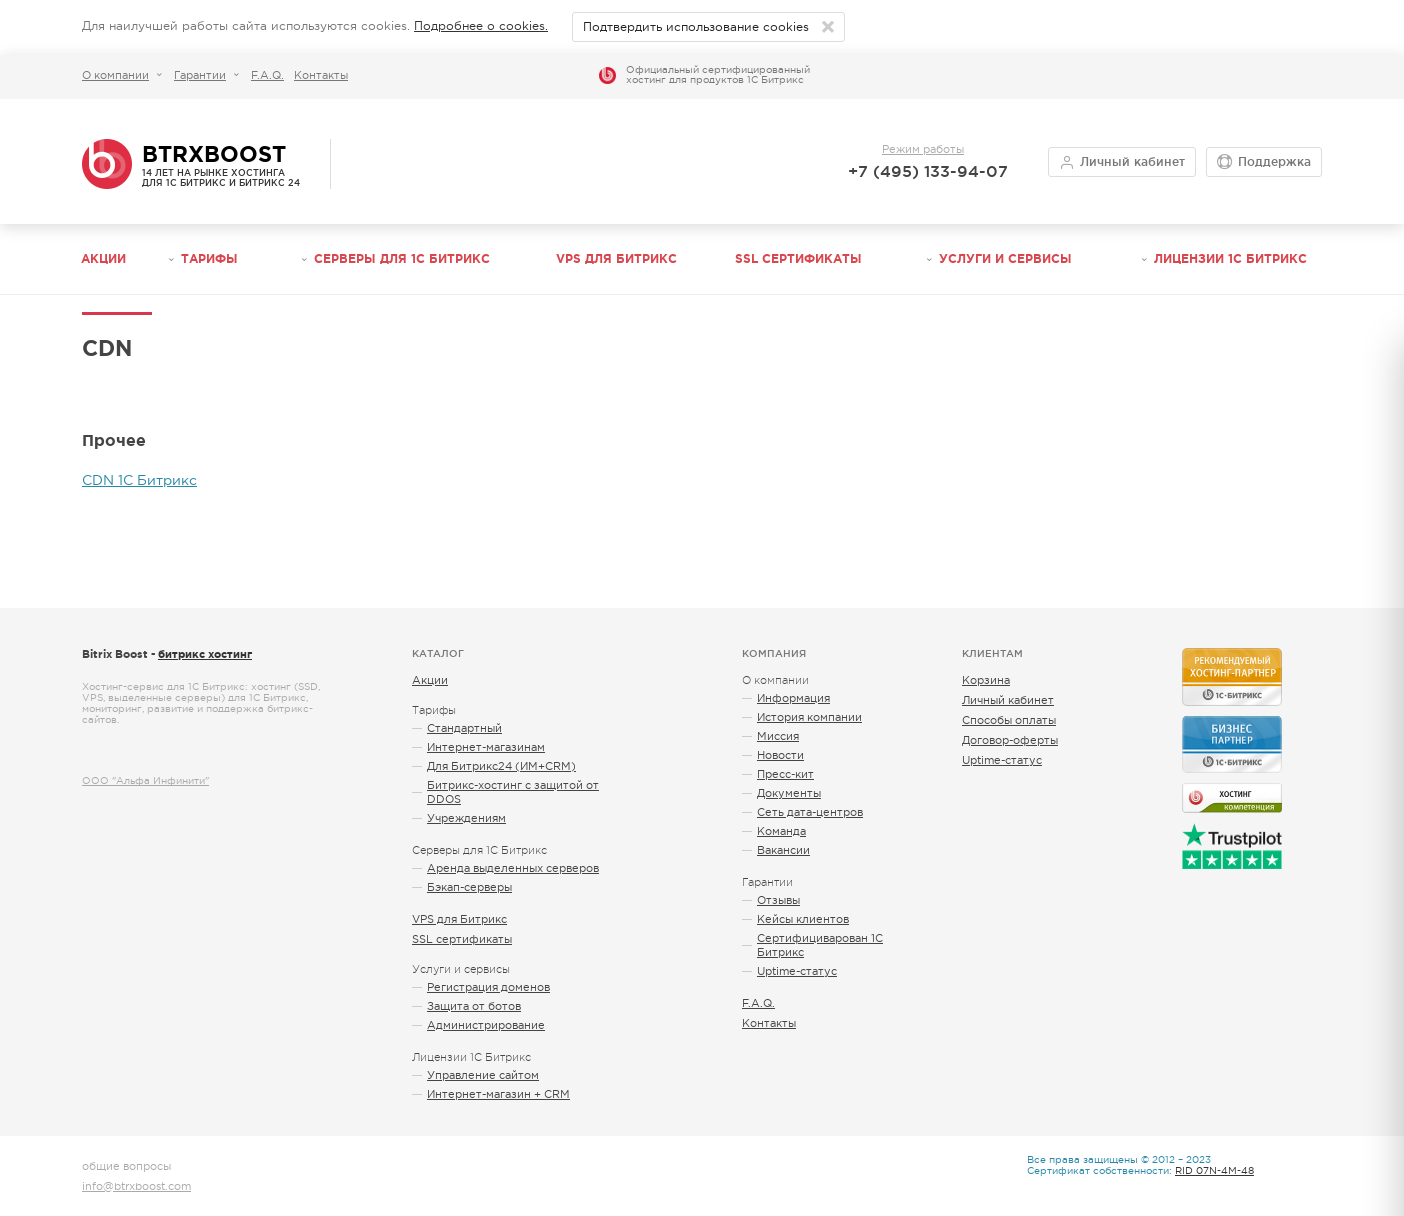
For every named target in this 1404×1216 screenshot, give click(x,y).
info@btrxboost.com (136, 1186)
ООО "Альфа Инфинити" (145, 780)
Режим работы (923, 149)
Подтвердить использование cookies (696, 27)
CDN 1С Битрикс (139, 480)
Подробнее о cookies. (481, 26)
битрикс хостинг (205, 654)
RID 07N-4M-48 (1214, 1170)
